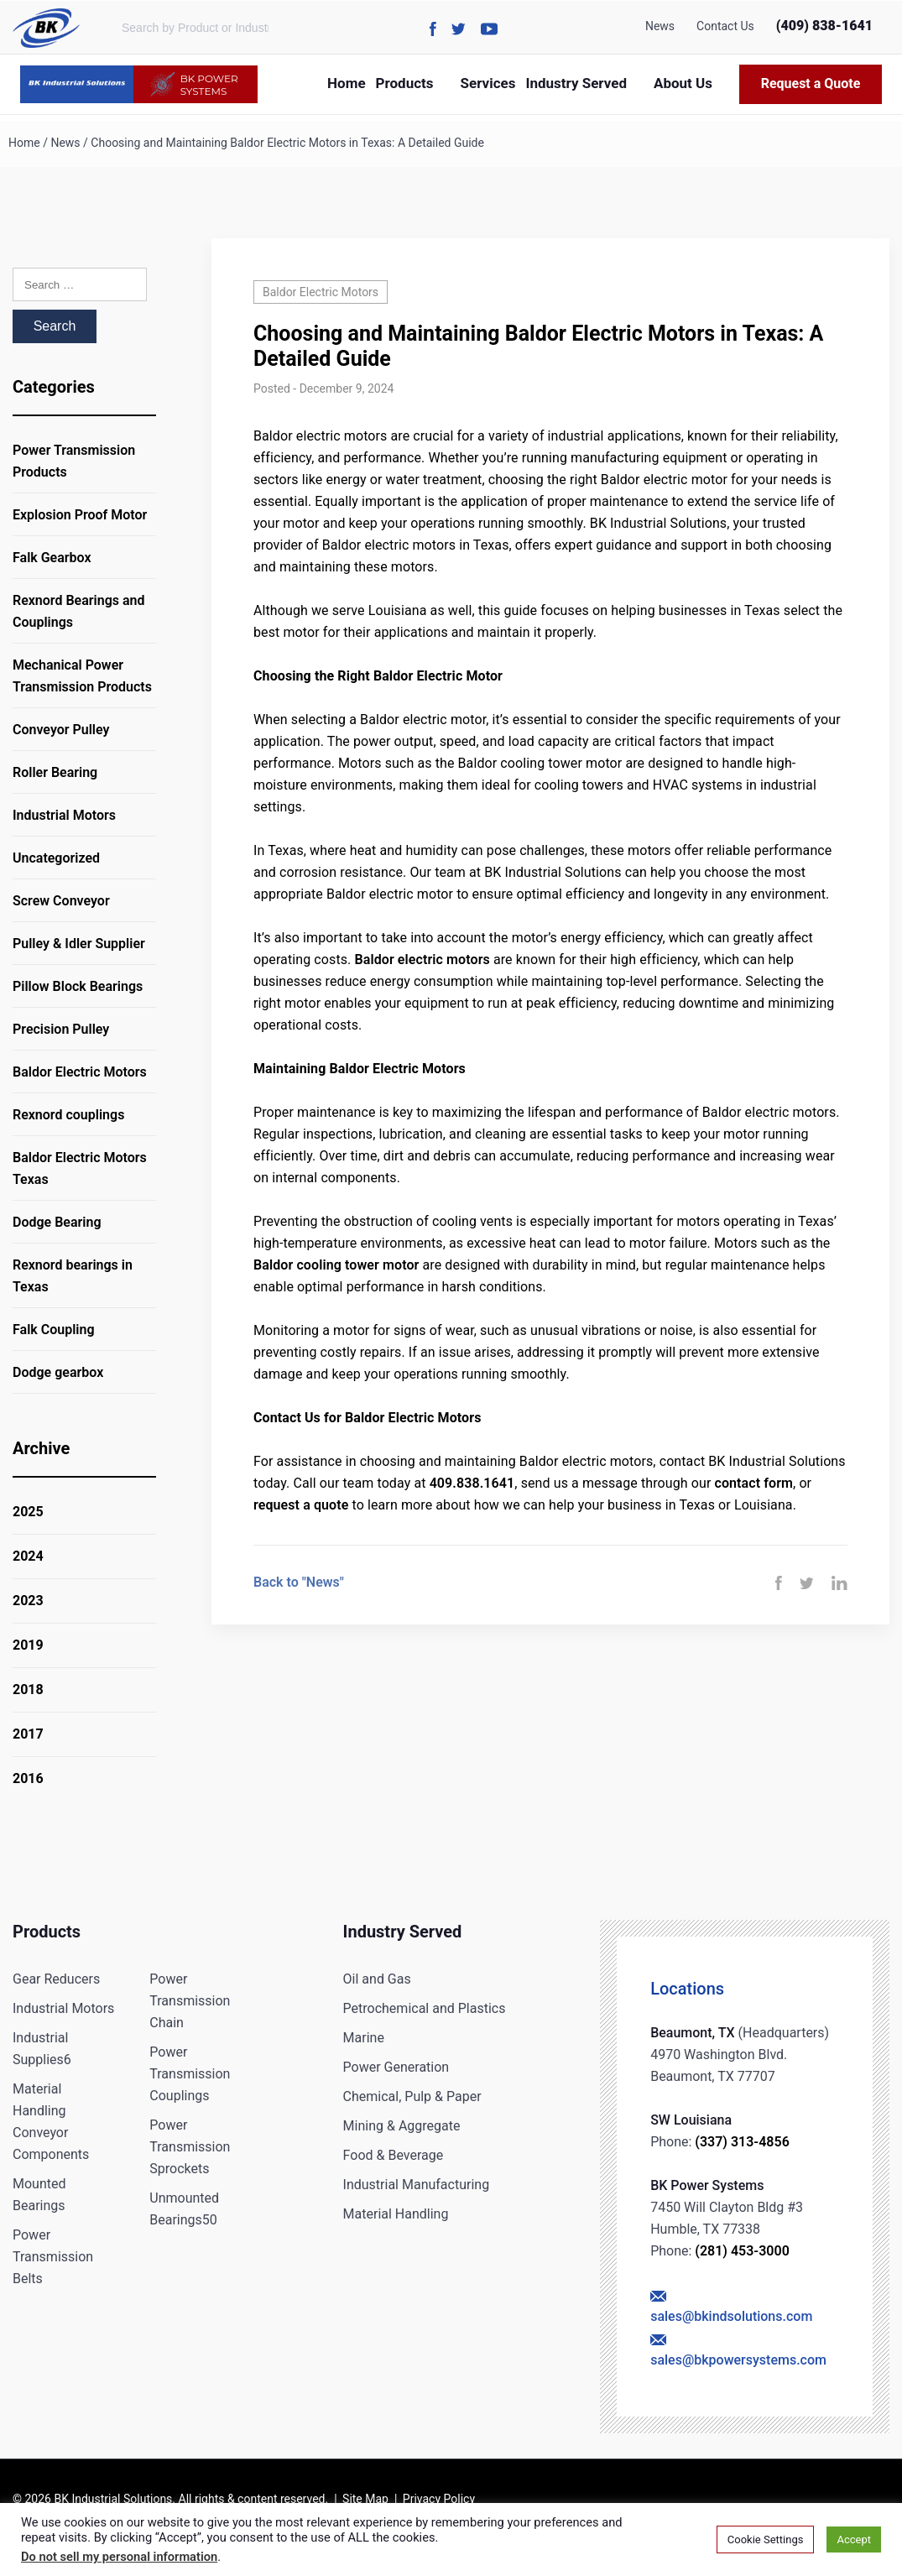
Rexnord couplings (68, 1115)
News (660, 26)
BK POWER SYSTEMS (193, 84)
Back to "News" (298, 1582)
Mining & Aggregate (402, 2126)
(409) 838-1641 (824, 26)
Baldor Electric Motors (80, 1072)
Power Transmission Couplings (189, 2074)
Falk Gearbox (52, 558)
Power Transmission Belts (53, 2257)
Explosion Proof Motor (80, 515)
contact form (753, 1483)
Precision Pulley (61, 1029)
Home (346, 83)
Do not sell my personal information (119, 2556)
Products (405, 83)
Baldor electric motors (421, 959)
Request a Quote (811, 83)
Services (488, 83)
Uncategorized (56, 858)
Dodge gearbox (58, 1372)
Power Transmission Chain (189, 2001)
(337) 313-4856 (742, 2142)
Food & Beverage (393, 2155)
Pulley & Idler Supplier (79, 944)
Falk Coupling (54, 1330)
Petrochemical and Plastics (424, 2008)
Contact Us (725, 26)
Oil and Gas (377, 1979)
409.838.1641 (472, 1483)
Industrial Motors (64, 815)
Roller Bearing (55, 772)
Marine (363, 2038)
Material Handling (396, 2214)
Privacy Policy (439, 2499)
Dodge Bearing (57, 1222)
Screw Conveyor (61, 901)
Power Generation (396, 2067)
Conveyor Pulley (61, 730)
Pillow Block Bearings (78, 986)
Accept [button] (854, 2539)
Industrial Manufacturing (416, 2185)
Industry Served (576, 83)
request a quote (300, 1505)
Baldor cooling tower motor (336, 1265)
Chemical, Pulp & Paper (412, 2096)
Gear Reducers (56, 1979)
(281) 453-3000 (742, 2251)
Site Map (365, 2499)
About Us (683, 83)
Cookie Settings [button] (765, 2539)
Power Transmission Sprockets (189, 2147)
